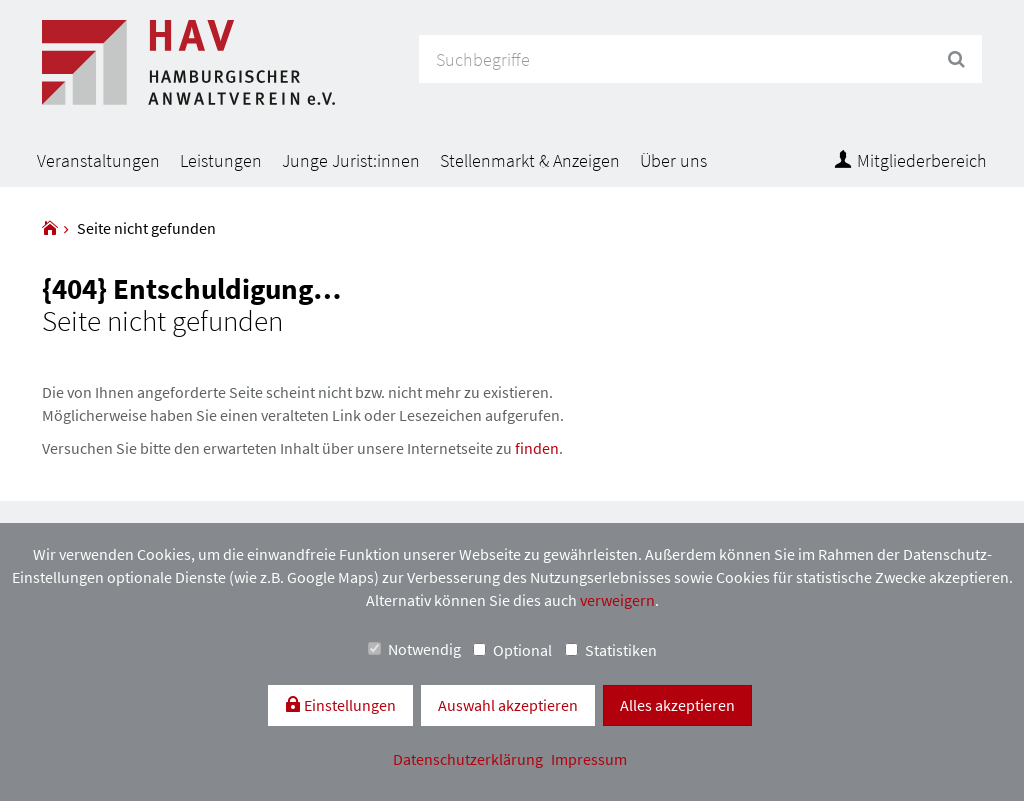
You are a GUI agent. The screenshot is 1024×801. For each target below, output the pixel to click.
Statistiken (611, 650)
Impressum (589, 759)
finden (537, 448)
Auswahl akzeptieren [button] (508, 705)
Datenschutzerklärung (469, 759)
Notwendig (414, 649)
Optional (512, 650)
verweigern (617, 600)
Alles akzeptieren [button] (677, 705)
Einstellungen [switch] (348, 705)
